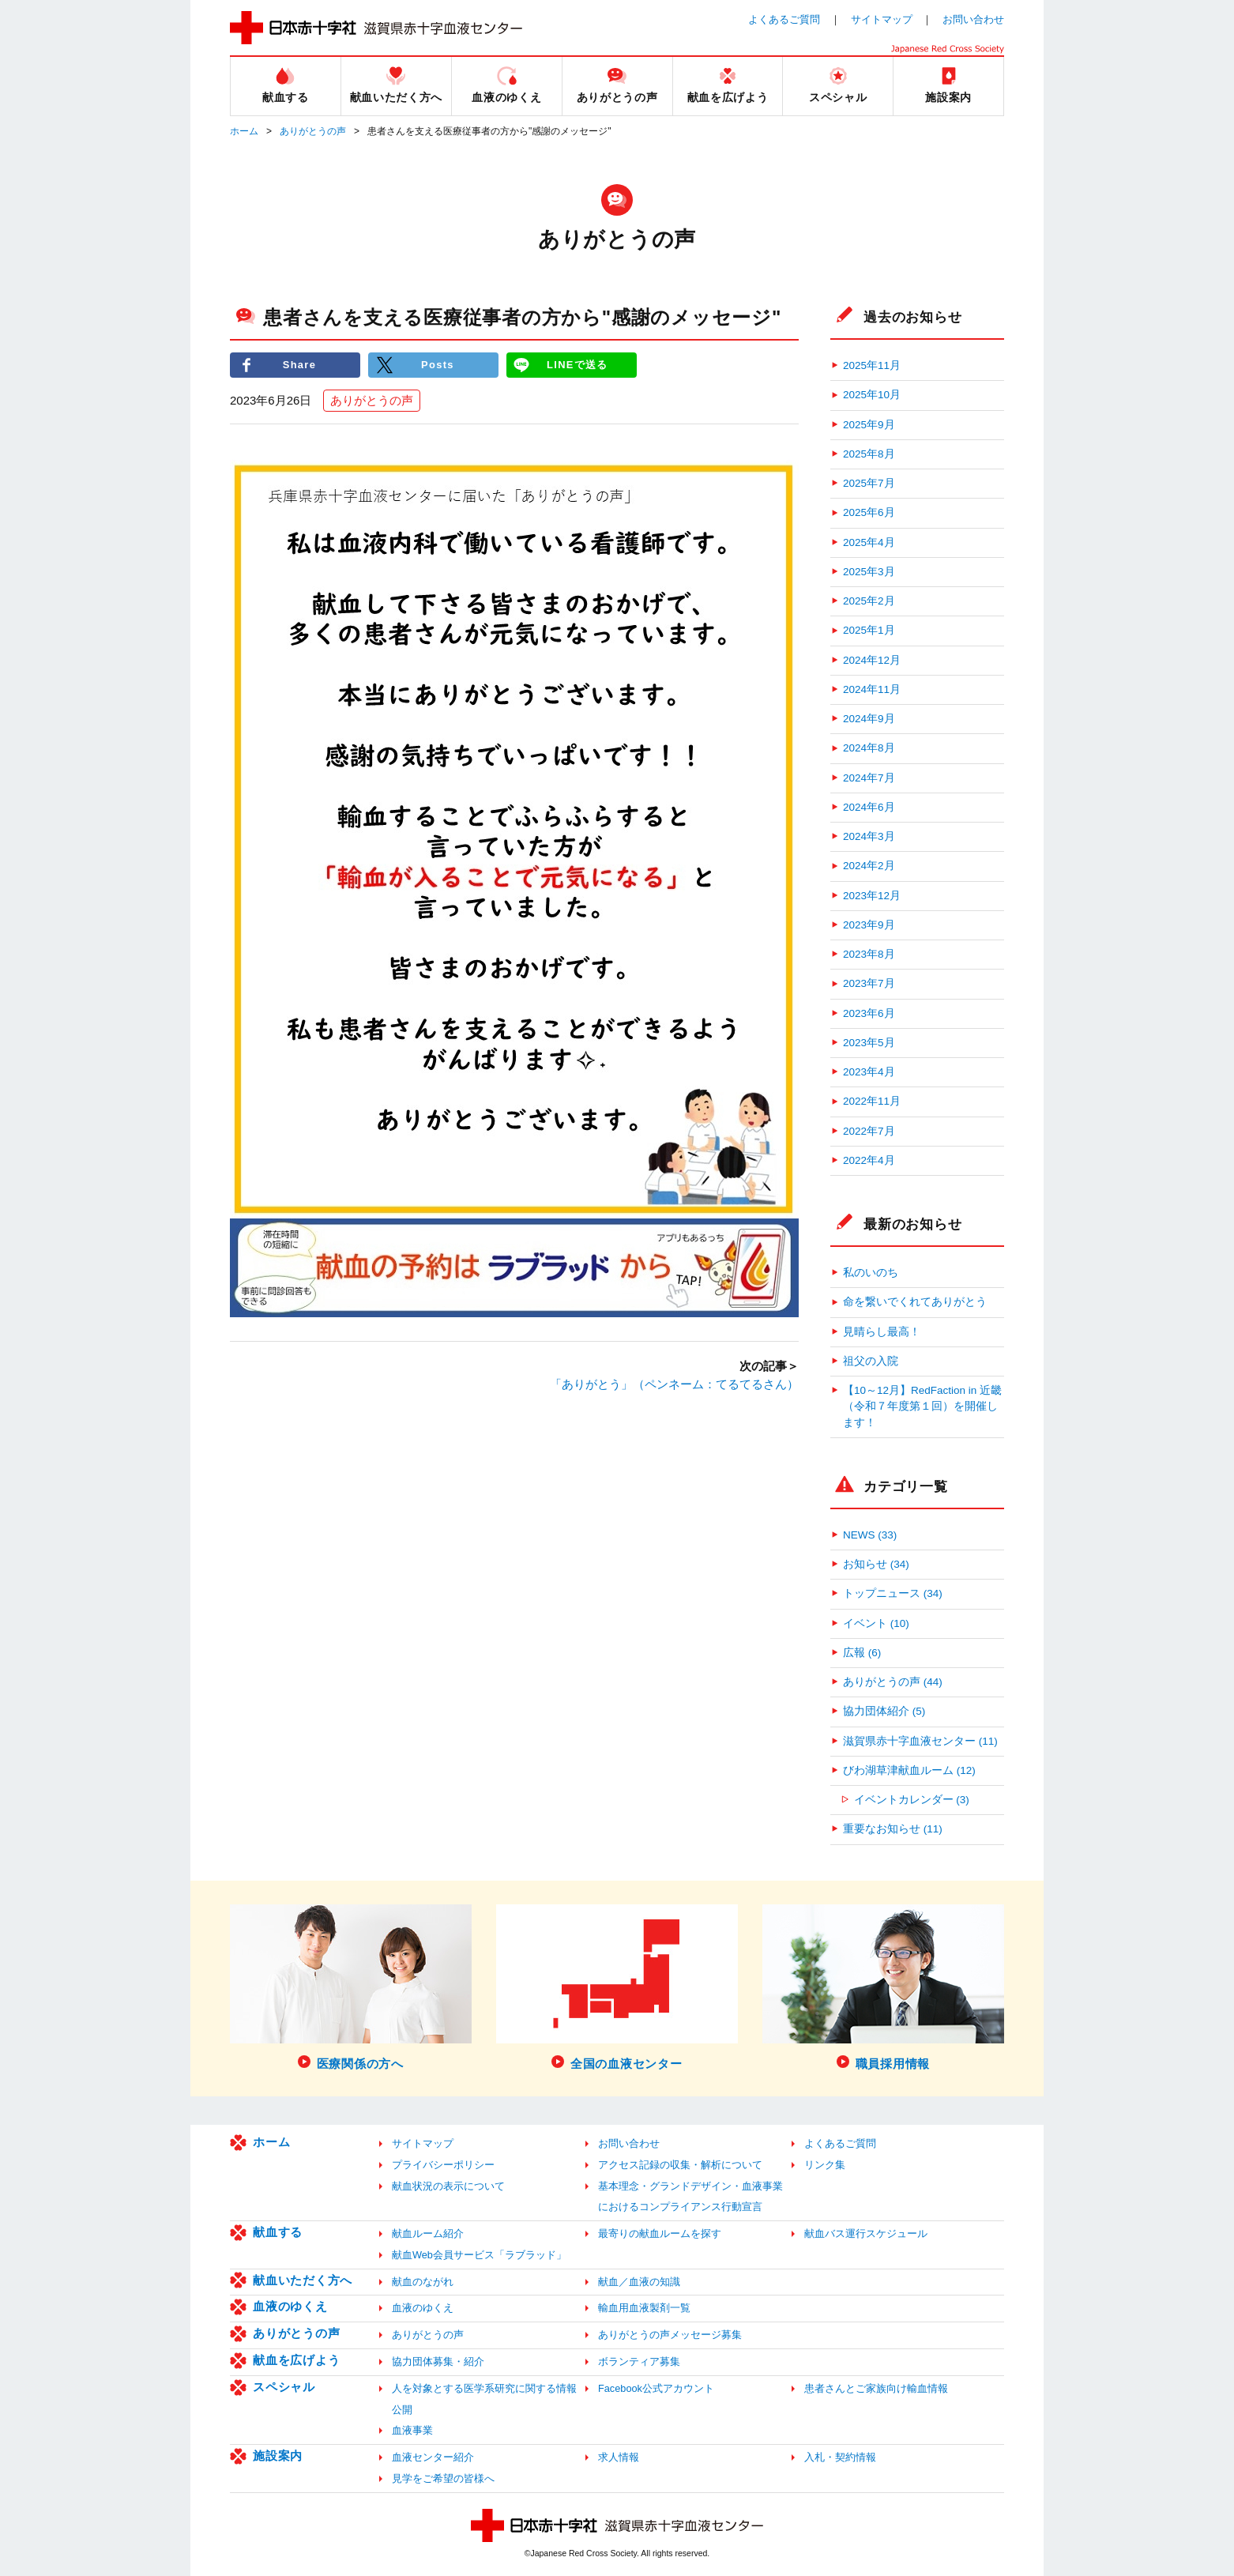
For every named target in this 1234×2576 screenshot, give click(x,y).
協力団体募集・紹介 (438, 2361)
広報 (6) (862, 1653)
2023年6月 (869, 1013)
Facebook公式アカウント (656, 2388)
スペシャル (284, 2386)
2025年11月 (872, 365)
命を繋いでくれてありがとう (915, 1302)
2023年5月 (869, 1043)
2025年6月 (869, 512)
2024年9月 (869, 719)
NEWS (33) (870, 1535)
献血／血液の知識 (639, 2282)
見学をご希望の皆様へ (443, 2478)
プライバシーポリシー (443, 2165)
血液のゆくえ (290, 2306)
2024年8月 (869, 748)
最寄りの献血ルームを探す (659, 2233)
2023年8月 (869, 954)
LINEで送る (577, 365)
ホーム (244, 131)
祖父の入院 (870, 1361)
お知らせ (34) (876, 1564)
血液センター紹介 (433, 2457)
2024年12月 (872, 660)
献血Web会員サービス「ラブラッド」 (479, 2255)
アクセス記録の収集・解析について (680, 2165)
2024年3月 (869, 836)
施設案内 (278, 2455)
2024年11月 (872, 689)
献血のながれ (422, 2282)
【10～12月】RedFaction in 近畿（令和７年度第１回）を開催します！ (922, 1406)
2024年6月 (869, 807)
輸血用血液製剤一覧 (644, 2308)
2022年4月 (869, 1160)
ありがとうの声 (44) (892, 1682)
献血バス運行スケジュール (865, 2233)
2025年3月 (869, 572)
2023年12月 (872, 896)
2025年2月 (869, 601)
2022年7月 (869, 1131)
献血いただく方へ (302, 2280)
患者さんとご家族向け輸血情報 (876, 2388)
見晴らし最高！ (881, 1332)
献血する (278, 2232)
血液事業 (412, 2430)
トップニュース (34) (892, 1593)
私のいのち (870, 1273)
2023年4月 (869, 1072)
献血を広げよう (296, 2360)
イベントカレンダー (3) (911, 1800)
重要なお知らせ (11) (892, 1829)
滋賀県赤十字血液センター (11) (920, 1741)
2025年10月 (872, 395)
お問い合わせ (973, 19)
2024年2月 (869, 866)
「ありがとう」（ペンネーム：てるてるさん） (674, 1384)
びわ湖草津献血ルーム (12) (909, 1770)
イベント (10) (876, 1623)
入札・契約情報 (840, 2457)
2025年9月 (869, 425)
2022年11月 (872, 1101)
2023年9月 (869, 925)
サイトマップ (881, 19)
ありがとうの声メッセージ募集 (670, 2335)
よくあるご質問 (784, 19)
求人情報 (618, 2457)
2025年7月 (869, 483)
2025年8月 (869, 454)
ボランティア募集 (639, 2361)
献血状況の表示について (448, 2186)
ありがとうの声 (313, 131)
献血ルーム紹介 (428, 2233)
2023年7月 (869, 983)
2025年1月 (869, 630)
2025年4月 (869, 542)
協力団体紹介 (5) (884, 1711)
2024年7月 (869, 778)
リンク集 (824, 2165)
